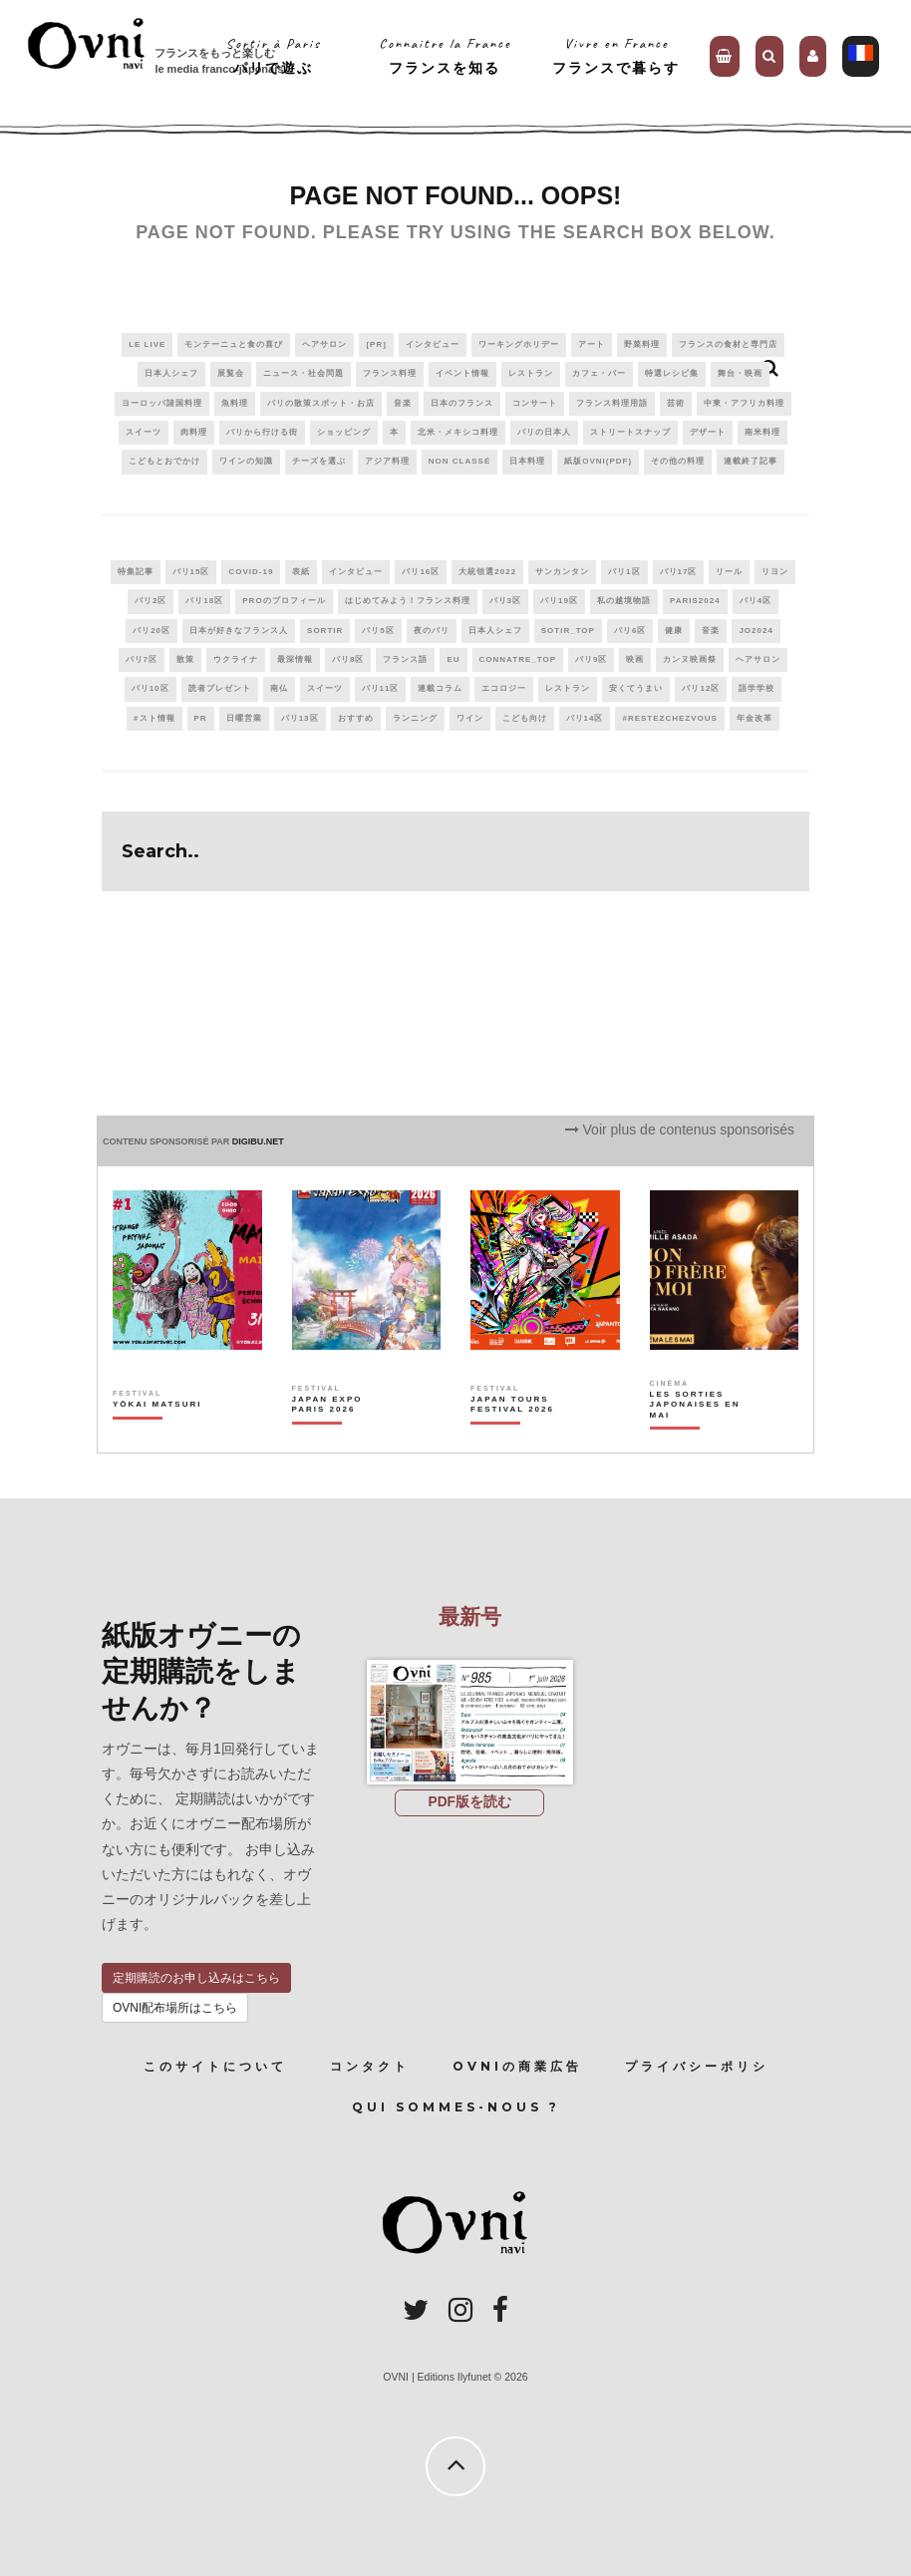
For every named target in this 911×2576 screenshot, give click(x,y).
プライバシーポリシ (696, 2066)
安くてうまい (636, 688)
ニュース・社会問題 (303, 373)
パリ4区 (755, 600)
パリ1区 (624, 571)
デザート (708, 432)
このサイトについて (215, 2066)
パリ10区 (150, 688)
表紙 (301, 571)
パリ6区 (630, 630)
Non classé (459, 461)
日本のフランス (462, 403)
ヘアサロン (324, 344)
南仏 (279, 688)
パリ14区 (585, 718)
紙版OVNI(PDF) (598, 461)
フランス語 (405, 659)
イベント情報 (462, 373)
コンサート (534, 403)
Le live (147, 344)
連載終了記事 (750, 461)
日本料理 (527, 461)
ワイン (469, 718)
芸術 (676, 403)
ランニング (415, 718)
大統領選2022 (487, 571)
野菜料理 (642, 344)
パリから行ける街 (262, 432)
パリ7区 (141, 659)
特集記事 (135, 571)
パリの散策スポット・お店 (321, 403)
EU (453, 659)
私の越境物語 (624, 600)
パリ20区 (151, 630)
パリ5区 (378, 630)
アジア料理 (387, 461)
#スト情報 (154, 718)
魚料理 (234, 403)
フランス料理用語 (612, 403)
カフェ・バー (599, 373)
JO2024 (755, 630)
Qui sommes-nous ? (456, 2106)
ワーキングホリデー (518, 344)
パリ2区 (150, 600)
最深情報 (295, 659)
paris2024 (695, 600)
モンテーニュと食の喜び (233, 344)
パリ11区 (381, 688)
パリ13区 (300, 718)
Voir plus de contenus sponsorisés (679, 1129)
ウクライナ (235, 659)
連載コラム (440, 688)
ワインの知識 (246, 461)
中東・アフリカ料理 (744, 403)
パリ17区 (679, 571)
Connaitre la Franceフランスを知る (445, 55)
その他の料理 (678, 461)
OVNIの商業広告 (517, 2066)
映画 (635, 659)
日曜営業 (244, 718)
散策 (185, 659)
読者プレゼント (219, 688)
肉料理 (193, 432)
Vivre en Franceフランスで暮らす (616, 55)
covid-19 (250, 571)
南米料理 (762, 432)
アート (591, 344)
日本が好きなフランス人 (238, 630)
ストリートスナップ (630, 432)
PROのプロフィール (283, 600)
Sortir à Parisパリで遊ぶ (273, 55)
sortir (325, 630)
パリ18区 (204, 600)
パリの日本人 (544, 432)
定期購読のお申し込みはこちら (196, 1978)
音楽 (403, 403)
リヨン (774, 571)
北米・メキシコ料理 (458, 432)
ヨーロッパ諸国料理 (162, 403)
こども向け (524, 718)
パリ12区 (701, 688)
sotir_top (568, 630)
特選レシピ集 (672, 373)
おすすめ (356, 718)
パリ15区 (191, 571)
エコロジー (503, 688)
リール (729, 571)
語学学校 (756, 688)
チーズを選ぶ (319, 461)
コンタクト (370, 2066)
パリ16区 (421, 571)
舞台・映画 (740, 373)
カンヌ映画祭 (690, 659)
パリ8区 (348, 659)
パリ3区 (505, 600)
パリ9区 (591, 659)
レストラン (530, 373)
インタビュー (432, 344)
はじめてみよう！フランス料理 (407, 600)
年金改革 (754, 718)
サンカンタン (562, 571)
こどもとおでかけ (164, 461)
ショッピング (344, 432)
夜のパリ (432, 630)
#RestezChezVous (669, 718)
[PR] (376, 344)
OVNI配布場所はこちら (175, 2008)
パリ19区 (559, 600)
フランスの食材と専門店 (728, 344)
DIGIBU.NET (258, 1141)
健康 (674, 630)
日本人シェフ (171, 373)
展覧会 (230, 373)
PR (200, 718)
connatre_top (518, 659)
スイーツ (143, 432)
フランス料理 (390, 373)
